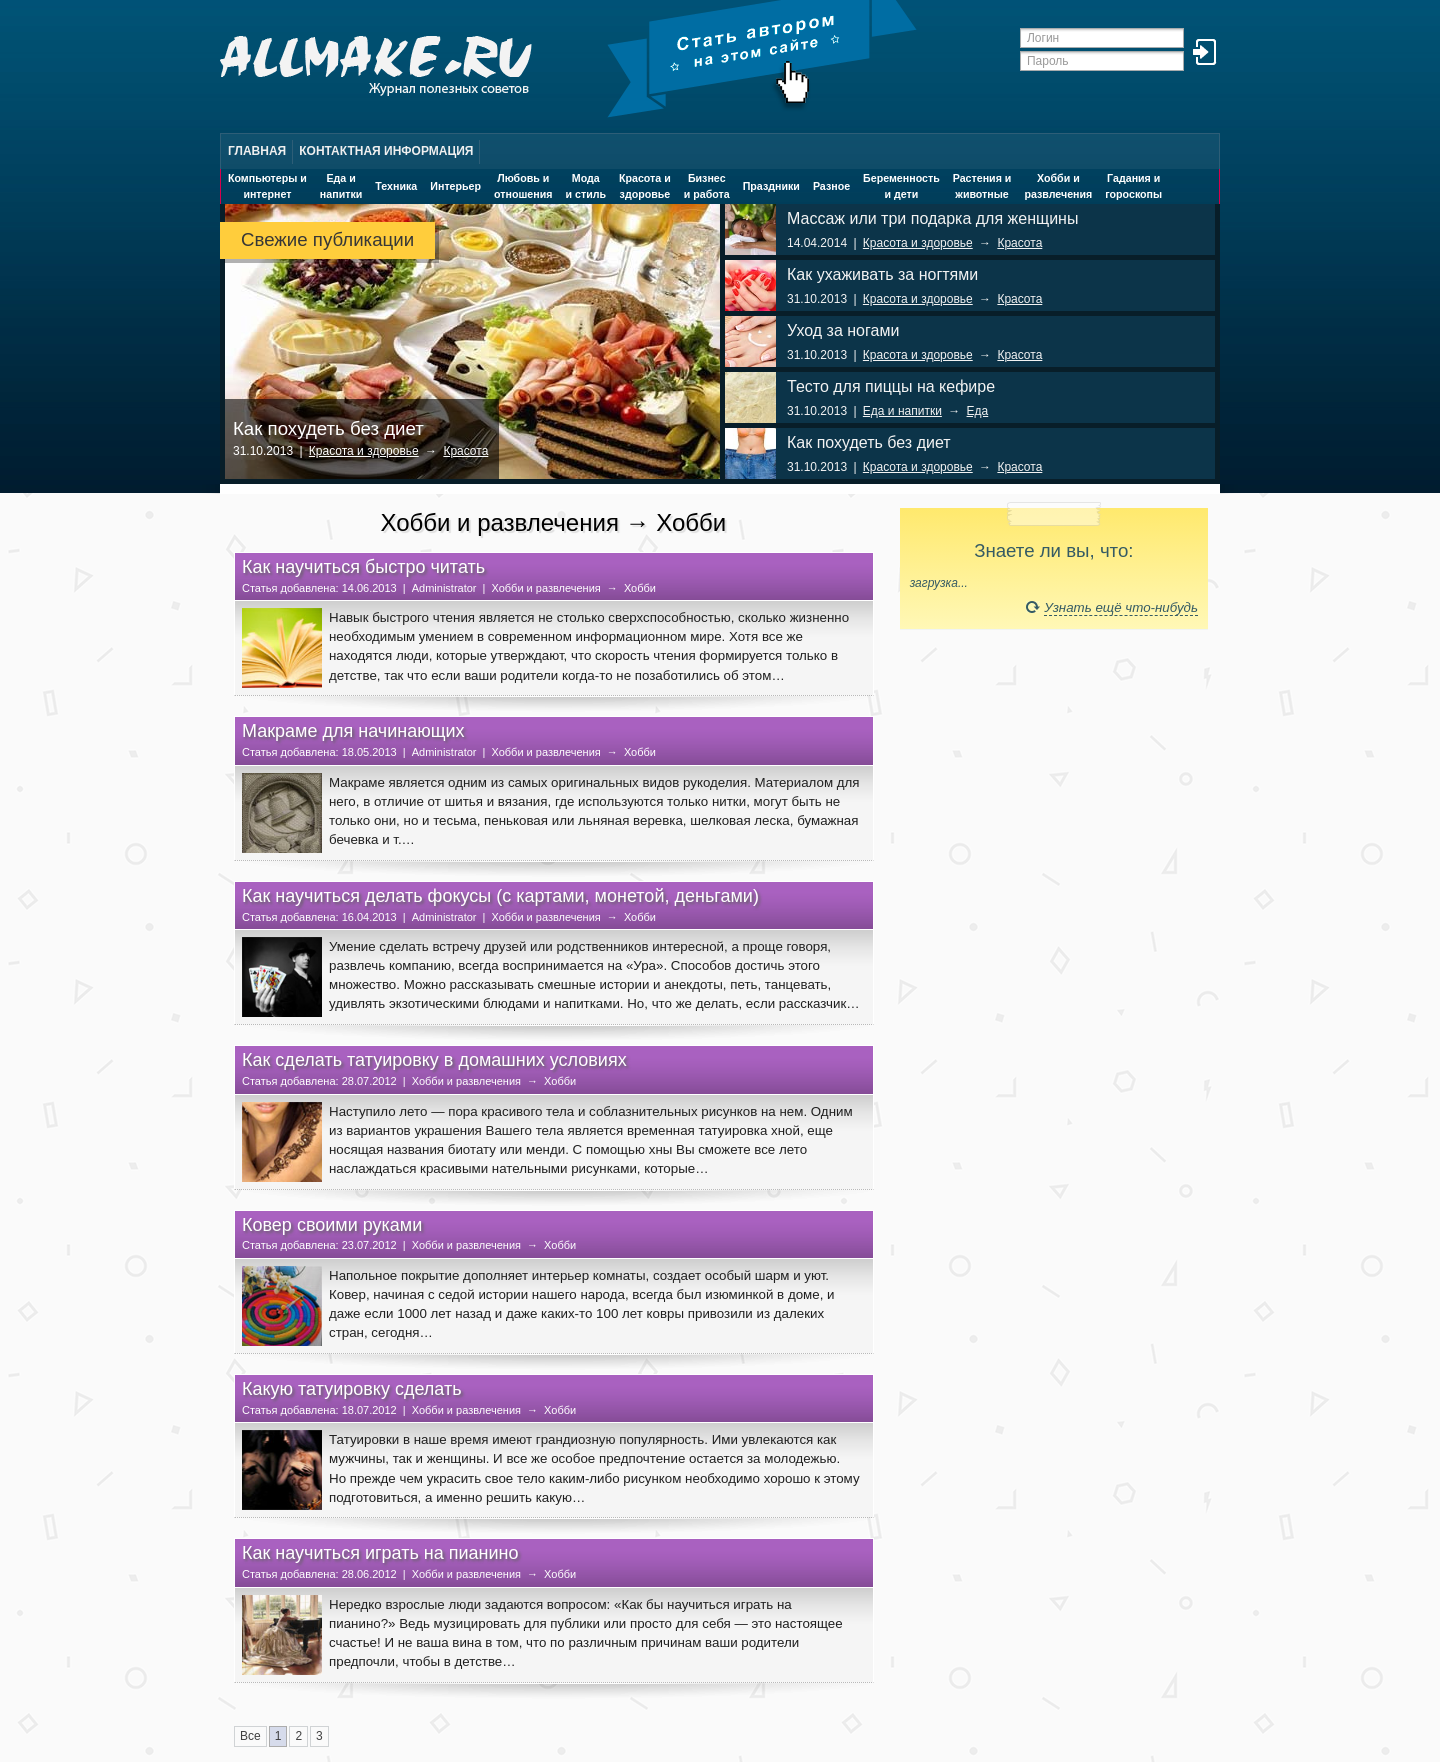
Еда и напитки (902, 411)
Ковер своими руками (332, 1225)
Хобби (640, 588)
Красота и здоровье (364, 451)
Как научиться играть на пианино (380, 1553)
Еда (978, 411)
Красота (465, 451)
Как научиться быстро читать (363, 567)
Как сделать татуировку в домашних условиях (434, 1060)
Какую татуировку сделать (352, 1389)
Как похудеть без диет (328, 428)
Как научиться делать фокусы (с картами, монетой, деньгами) (500, 896)
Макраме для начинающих (353, 731)
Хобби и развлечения (545, 588)
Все (250, 1736)
